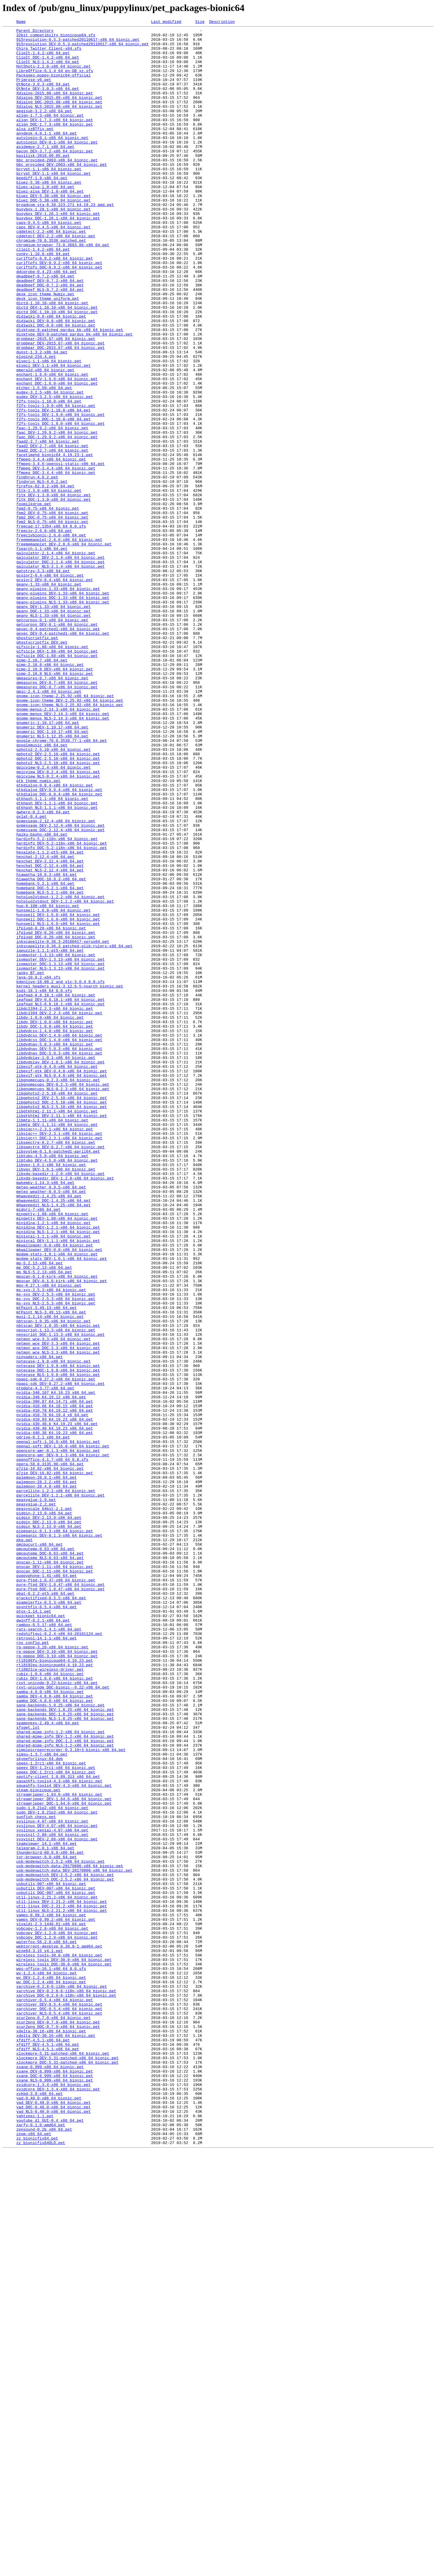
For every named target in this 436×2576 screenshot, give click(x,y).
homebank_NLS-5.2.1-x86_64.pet (50, 1066)
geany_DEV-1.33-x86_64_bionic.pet (53, 723)
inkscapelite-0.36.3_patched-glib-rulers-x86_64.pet (74, 1130)
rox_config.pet (32, 1966)
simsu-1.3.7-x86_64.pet (42, 2100)
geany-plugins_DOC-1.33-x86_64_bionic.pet (62, 712)
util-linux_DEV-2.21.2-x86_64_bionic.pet (61, 2277)
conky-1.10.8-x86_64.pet (43, 300)
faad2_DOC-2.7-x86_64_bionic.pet (52, 536)
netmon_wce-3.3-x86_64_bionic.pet (53, 1602)
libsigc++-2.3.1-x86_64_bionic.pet (54, 1350)
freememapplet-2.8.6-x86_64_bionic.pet (59, 643)
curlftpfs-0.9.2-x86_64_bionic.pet (54, 305)
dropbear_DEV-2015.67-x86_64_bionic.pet (60, 407)
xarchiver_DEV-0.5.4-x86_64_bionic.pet (59, 2400)
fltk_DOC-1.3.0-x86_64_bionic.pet (53, 594)
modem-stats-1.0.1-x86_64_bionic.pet (57, 1500)
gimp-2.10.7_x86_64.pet (42, 787)
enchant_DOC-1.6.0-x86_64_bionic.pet (57, 455)
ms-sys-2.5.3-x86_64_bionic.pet (51, 1543)
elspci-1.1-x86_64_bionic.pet (48, 428)
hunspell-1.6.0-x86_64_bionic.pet (53, 1087)
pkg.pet (24, 1843)
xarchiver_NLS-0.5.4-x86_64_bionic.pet (59, 2411)
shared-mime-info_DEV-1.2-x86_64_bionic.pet (65, 2079)
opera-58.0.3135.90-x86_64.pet (50, 1752)
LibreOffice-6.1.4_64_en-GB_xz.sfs (54, 80)
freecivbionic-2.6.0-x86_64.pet (51, 637)
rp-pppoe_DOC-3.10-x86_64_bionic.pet (57, 1982)
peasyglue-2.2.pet (36, 1800)
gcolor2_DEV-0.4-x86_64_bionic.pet (54, 691)
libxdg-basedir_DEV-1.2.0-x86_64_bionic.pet (65, 1409)
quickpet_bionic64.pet (40, 1934)
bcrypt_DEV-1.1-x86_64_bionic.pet (53, 203)
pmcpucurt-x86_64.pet (39, 1848)
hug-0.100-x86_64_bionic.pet (47, 1082)
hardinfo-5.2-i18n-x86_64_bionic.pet (57, 1002)
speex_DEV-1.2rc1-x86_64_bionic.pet (55, 2116)
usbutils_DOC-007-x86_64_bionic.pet (55, 2266)
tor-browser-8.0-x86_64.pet (46, 2223)
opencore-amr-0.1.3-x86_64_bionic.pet (58, 1736)
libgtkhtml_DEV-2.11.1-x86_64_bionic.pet (61, 1334)
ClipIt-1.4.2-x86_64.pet (43, 59)
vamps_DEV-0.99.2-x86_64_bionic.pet (55, 2299)
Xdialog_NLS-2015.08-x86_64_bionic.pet (59, 123)
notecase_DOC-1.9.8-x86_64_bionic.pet (58, 1639)
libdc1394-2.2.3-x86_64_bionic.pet (54, 1205)
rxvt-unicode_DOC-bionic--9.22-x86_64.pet (62, 2020)
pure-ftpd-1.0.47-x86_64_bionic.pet (55, 1891)
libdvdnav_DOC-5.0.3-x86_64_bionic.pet (59, 1259)
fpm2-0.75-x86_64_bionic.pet (47, 605)
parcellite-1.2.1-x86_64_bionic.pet (55, 1784)
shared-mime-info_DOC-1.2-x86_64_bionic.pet (65, 2084)
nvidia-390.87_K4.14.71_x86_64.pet (54, 1677)
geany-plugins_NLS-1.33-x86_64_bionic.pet (62, 718)
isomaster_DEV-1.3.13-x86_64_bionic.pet (60, 1146)
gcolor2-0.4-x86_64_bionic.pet (50, 686)
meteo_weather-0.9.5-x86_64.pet (51, 1425)
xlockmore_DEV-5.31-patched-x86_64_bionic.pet (67, 2465)
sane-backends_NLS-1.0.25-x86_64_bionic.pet (65, 2057)
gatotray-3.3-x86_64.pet (43, 680)
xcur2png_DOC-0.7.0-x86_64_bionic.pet (58, 2427)
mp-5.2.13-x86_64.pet (39, 1511)
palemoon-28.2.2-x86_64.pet (46, 1773)
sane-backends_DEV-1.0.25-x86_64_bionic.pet (65, 2047)
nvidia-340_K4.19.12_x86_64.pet (51, 1672)
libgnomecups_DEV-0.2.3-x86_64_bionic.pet (62, 1296)
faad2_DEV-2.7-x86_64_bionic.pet (52, 530)
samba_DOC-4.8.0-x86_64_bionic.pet (54, 2036)
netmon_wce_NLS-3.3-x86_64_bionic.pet (58, 1618)
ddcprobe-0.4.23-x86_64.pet (46, 321)
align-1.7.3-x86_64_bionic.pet (50, 134)
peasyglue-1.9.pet (36, 1795)
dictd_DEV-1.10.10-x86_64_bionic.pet (57, 364)
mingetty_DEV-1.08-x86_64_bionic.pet (57, 1457)
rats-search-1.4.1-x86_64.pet (48, 1950)
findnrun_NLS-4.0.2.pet (42, 573)
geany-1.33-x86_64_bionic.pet (48, 696)
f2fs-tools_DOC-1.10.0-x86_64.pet (53, 498)
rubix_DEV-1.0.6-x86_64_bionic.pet (54, 2009)
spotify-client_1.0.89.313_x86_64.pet (58, 2127)
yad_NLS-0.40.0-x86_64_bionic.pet (53, 2529)
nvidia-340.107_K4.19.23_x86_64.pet (55, 1666)
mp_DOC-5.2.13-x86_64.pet (44, 1516)
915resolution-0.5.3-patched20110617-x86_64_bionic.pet (77, 43)
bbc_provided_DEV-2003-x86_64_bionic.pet (61, 193)
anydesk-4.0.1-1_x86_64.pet (46, 155)
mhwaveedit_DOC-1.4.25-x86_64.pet (53, 1436)
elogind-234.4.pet (36, 423)
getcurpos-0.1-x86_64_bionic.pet (52, 739)
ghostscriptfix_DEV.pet (42, 766)
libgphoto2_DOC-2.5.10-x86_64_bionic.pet (61, 1318)
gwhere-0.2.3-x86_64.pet (43, 970)
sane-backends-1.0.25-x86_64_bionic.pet (60, 2041)
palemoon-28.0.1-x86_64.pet (46, 1768)
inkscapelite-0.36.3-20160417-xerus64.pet (62, 1125)
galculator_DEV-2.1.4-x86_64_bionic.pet (60, 664)
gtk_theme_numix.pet (38, 932)
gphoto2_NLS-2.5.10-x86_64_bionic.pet (58, 911)
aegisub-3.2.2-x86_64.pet (44, 128)
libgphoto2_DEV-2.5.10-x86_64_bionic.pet (61, 1313)
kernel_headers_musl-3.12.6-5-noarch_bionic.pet (69, 1179)
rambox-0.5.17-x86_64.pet (44, 1945)
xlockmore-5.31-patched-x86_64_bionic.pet (62, 2459)
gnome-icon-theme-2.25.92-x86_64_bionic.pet (65, 830)
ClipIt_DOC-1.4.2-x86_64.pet (47, 64)
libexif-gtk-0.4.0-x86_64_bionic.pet (57, 1275)
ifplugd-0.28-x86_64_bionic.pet (51, 1109)
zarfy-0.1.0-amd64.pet (40, 2545)
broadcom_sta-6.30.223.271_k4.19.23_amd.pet (65, 241)
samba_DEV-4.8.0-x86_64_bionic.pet (54, 2031)
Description (222, 22)
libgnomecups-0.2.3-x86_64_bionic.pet (58, 1291)
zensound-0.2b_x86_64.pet (44, 2550)
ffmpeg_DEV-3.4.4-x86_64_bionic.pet (55, 557)
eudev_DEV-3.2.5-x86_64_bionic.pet (54, 471)
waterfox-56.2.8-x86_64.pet (46, 2325)
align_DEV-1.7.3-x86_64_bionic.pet (54, 139)
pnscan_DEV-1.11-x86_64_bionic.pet (54, 1875)
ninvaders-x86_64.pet (39, 1623)
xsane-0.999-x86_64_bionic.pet (50, 2475)
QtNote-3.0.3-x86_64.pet (43, 96)
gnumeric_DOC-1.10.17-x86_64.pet (52, 873)
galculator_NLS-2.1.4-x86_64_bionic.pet (60, 675)
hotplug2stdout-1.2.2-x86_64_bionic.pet (60, 1071)
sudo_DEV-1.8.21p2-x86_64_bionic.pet (57, 2170)
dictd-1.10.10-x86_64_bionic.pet (52, 359)
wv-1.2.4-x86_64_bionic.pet (46, 2363)
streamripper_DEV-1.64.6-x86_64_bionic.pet (64, 2154)
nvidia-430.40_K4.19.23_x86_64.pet (54, 1709)
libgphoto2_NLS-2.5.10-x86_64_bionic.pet (61, 1323)
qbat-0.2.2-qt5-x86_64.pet (45, 1907)
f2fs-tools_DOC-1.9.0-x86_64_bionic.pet (60, 503)
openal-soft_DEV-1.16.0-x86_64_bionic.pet (62, 1731)
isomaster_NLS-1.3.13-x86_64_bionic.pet (60, 1157)
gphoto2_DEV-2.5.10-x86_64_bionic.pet (58, 900)
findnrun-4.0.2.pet (37, 568)
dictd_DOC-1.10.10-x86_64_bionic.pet (57, 369)
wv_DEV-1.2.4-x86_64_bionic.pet (51, 2368)
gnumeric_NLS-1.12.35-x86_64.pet (52, 878)
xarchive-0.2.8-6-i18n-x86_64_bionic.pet (61, 2379)
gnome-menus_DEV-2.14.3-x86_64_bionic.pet (62, 852)
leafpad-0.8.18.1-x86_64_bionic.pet (55, 1189)
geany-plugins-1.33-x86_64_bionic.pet (58, 702)
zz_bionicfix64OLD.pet (40, 2566)
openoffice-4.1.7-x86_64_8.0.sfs (52, 1747)
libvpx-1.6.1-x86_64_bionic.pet (51, 1393)
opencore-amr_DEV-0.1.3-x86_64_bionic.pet (62, 1741)
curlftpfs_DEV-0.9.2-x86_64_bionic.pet (59, 310)
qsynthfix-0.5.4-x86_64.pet (46, 1923)
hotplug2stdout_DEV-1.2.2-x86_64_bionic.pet (65, 1077)
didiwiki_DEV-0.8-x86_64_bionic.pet (55, 380)
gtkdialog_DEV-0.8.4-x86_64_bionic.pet (59, 943)
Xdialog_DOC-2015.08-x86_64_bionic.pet (59, 118)
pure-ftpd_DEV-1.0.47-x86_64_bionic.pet (60, 1897)
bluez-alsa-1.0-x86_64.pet (45, 219)
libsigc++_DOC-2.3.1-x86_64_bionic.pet (59, 1361)
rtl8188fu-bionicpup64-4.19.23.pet (54, 1988)
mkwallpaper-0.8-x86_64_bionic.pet (54, 1489)
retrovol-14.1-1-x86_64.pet (46, 1961)
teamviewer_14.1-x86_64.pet (46, 2207)
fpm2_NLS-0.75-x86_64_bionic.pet (52, 621)
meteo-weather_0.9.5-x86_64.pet (51, 1420)
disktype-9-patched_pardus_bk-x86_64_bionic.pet (69, 391)
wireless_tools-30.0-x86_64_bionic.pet (59, 2341)
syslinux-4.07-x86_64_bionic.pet (52, 2181)
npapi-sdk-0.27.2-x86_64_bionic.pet (55, 1650)
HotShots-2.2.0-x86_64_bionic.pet (53, 75)
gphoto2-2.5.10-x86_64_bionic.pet (53, 895)
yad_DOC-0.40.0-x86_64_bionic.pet (53, 2524)
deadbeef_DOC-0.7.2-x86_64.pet (50, 337)
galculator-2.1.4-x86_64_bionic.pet (55, 659)
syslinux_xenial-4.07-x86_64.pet (52, 2191)
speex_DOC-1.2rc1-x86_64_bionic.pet (55, 2122)
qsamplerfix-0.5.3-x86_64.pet (48, 1918)
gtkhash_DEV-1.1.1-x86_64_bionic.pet (57, 959)
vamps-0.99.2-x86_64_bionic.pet (51, 2293)
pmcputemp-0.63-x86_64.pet (45, 1854)
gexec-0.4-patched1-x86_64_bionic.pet (58, 750)
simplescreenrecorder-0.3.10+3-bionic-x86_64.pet (71, 2095)
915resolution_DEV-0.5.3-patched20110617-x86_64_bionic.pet (82, 48)
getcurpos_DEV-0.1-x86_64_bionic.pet (57, 745)
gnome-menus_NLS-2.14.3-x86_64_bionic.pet (62, 857)
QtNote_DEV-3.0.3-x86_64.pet (47, 101)
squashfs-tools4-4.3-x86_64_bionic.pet (59, 2132)
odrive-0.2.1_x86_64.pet (43, 1720)
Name (21, 22)
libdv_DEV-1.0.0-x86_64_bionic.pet (54, 1221)
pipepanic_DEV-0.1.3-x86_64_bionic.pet (59, 1838)
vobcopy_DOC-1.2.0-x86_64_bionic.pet (57, 2320)
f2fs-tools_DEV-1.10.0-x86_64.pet (53, 487)
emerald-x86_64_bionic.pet (45, 439)
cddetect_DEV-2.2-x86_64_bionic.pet (55, 278)
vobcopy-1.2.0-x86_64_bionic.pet (52, 2309)
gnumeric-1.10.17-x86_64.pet (47, 862)
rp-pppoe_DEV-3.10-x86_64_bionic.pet (57, 1977)
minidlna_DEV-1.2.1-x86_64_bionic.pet (58, 1468)
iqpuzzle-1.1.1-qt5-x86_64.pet (50, 1136)
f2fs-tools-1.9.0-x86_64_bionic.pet (55, 482)
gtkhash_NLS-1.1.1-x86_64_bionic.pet (57, 964)
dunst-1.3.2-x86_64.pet (42, 418)
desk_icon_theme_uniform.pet (47, 353)
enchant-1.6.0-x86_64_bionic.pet (52, 444)
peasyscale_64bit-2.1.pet (44, 1806)
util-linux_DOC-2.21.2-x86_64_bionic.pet (61, 2282)
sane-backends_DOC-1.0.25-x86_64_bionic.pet (65, 2052)
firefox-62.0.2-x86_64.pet (45, 578)
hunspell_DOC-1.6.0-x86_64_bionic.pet (58, 1098)
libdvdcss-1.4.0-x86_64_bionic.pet (54, 1232)
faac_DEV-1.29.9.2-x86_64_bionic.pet (57, 514)
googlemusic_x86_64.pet (42, 889)
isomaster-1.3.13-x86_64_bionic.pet (55, 1141)
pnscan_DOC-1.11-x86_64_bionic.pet (54, 1881)
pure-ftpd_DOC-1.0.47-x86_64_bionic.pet (60, 1902)
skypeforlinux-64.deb (39, 2106)
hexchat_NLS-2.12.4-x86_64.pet (50, 1039)
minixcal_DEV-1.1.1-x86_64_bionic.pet (58, 1484)
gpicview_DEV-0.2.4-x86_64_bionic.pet (58, 921)
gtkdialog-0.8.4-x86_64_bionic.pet (54, 937)
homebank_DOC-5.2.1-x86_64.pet (50, 1061)
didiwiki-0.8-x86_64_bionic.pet (51, 375)
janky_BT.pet (30, 1162)
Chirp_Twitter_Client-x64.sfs (48, 53)
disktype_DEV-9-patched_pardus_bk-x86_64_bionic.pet (74, 396)
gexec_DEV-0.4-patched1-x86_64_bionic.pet (62, 755)
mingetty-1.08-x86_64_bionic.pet (52, 1452)
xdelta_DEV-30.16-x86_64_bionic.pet (55, 2438)
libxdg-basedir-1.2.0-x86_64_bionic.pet (60, 1404)
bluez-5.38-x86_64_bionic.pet (48, 214)
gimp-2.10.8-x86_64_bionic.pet (50, 793)
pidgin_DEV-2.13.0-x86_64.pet (48, 1816)
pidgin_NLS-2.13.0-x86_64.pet (48, 1827)
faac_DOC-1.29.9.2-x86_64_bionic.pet (57, 519)
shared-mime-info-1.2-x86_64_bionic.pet (60, 2073)
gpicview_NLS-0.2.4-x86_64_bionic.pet (58, 927)
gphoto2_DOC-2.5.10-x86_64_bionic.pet (58, 905)
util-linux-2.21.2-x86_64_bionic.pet (57, 2272)
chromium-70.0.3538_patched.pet (51, 284)
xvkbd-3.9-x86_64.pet (39, 2508)
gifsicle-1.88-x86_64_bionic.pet (52, 771)
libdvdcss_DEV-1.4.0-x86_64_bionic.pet (59, 1238)
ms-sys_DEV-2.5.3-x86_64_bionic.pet (55, 1548)
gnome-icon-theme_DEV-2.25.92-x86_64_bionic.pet (69, 836)
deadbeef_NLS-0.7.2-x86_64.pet (50, 343)
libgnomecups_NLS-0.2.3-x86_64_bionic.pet (62, 1302)
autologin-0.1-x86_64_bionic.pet (52, 160)
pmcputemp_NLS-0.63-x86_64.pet (50, 1864)
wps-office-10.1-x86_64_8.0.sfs (51, 2357)
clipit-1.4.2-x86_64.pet (43, 294)
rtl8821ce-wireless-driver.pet (50, 1998)
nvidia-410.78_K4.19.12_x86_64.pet (54, 1688)
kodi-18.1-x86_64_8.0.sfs (44, 1184)
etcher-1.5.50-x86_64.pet (44, 461)
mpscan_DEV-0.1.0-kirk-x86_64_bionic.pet (61, 1532)
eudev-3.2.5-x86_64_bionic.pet (50, 466)
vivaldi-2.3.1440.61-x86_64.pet (51, 2304)
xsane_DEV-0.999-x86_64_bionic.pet (54, 2481)
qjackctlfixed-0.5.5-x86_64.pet (51, 1913)
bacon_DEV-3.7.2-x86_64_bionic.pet (54, 177)
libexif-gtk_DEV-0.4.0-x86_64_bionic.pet (61, 1280)
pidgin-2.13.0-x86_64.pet (44, 1811)
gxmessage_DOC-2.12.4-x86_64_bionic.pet (60, 991)
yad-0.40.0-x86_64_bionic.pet (48, 2513)
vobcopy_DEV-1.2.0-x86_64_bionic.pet (57, 2315)
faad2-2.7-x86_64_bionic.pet (47, 525)
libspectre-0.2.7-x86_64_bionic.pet (55, 1366)
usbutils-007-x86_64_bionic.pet (51, 2256)
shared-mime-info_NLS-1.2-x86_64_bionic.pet (65, 2090)
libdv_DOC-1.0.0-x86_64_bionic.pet (54, 1227)
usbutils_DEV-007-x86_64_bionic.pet (55, 2261)
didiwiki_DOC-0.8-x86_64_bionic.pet (55, 385)
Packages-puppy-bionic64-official (53, 85)
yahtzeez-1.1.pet (35, 2534)
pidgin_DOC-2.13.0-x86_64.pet (48, 1822)
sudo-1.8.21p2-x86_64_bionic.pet (52, 2165)
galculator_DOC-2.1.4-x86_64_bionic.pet (60, 670)
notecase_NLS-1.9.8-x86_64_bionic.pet (58, 1645)
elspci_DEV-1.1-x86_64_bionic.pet (53, 434)
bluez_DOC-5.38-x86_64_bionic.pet (53, 235)
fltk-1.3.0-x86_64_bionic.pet (48, 584)
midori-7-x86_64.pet (38, 1447)
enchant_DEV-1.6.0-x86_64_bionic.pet (57, 450)
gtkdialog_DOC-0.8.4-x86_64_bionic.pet (59, 948)
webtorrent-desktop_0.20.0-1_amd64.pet (59, 2331)
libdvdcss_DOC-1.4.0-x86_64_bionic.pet (59, 1243)
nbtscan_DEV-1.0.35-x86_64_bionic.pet (58, 1586)
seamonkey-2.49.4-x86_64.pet (47, 2063)
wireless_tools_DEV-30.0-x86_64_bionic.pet (64, 2347)
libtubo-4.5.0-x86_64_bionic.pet (52, 1382)
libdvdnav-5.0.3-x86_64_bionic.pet (54, 1248)
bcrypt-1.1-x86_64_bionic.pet (48, 198)
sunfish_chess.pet (36, 2175)
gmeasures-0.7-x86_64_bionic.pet (52, 809)
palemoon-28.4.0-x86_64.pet (46, 1779)
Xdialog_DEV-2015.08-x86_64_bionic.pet (59, 112)
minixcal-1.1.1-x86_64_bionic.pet (53, 1479)
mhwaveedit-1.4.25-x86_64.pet (48, 1430)
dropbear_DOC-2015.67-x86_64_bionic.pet (60, 412)
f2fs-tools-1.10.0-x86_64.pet (48, 477)
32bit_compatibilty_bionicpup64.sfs (55, 37)
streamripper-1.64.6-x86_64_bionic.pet (59, 2148)
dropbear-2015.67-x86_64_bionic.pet (55, 402)
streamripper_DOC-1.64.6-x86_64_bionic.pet (64, 2159)
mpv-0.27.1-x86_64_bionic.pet (48, 1538)
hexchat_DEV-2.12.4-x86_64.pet (50, 1029)
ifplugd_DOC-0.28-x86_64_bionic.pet (55, 1120)
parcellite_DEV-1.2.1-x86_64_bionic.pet (60, 1789)
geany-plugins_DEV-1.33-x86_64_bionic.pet (62, 707)
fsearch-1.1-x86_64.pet (42, 653)
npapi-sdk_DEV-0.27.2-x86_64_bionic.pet (60, 1655)
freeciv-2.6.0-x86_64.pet (44, 632)
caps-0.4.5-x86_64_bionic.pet (48, 262)
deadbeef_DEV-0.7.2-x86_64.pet (50, 332)
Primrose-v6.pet (33, 91)
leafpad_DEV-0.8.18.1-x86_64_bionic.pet (60, 1195)
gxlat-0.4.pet (31, 975)
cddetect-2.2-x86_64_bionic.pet (51, 273)
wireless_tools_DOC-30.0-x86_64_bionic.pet (64, 2352)
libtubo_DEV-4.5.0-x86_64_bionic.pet (57, 1388)
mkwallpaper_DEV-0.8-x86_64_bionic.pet (59, 1495)
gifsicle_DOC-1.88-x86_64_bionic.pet (57, 782)
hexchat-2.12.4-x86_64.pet (45, 1023)
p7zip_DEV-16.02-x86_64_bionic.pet (54, 1763)
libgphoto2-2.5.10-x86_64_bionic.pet (57, 1307)
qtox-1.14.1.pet (33, 1929)
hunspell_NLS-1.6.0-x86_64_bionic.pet (58, 1104)
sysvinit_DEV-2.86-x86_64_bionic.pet (57, 2202)
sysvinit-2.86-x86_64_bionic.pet (52, 2197)
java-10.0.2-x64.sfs (38, 1168)
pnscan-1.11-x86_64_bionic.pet (50, 1870)
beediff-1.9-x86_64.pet (42, 209)
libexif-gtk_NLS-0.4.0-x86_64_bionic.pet (61, 1286)
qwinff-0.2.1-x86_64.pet (43, 1939)
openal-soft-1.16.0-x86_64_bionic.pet (58, 1725)
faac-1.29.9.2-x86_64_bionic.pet (52, 509)
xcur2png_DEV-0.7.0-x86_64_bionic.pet (58, 2422)
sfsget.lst (28, 2068)
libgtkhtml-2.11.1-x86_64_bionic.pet (57, 1329)
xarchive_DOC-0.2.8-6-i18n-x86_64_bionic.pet (66, 2390)
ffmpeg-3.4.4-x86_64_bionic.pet (51, 546)
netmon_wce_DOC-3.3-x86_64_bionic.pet (58, 1613)
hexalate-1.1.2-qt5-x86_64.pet (50, 1018)
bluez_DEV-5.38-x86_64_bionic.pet (53, 230)
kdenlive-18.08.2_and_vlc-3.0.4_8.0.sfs (60, 1173)
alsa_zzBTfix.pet (35, 150)
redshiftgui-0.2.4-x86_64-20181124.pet (59, 1956)
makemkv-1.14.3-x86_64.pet (45, 1414)
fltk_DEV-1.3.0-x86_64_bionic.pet (53, 589)
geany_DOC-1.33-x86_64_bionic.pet (53, 728)
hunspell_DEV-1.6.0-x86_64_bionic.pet (58, 1093)
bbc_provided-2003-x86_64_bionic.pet (57, 187)
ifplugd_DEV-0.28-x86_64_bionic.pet (55, 1114)
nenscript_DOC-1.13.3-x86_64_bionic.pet (60, 1597)
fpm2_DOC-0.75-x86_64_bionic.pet (52, 616)
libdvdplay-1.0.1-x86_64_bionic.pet (55, 1264)
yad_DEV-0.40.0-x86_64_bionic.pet (53, 2518)
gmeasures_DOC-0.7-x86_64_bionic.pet (57, 820)
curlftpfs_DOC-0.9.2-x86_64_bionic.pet (59, 316)
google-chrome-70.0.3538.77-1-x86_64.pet (61, 884)
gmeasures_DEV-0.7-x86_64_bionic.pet (57, 814)
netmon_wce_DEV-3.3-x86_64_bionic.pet (58, 1607)
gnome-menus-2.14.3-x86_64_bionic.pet (58, 846)
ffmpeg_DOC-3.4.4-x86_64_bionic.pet (55, 562)
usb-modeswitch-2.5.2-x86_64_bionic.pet (60, 2229)
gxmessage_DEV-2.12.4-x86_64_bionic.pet (60, 986)
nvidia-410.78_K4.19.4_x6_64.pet (52, 1693)
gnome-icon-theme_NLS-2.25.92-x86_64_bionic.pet (69, 841)
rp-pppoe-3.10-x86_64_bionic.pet (52, 1972)
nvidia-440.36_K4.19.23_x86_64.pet (54, 1714)
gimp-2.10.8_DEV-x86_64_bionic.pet (54, 798)
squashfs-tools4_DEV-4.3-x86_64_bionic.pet (64, 2138)
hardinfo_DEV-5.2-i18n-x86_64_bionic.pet (61, 1007)
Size (199, 22)
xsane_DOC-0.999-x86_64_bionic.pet (54, 2486)
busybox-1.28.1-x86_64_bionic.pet (53, 246)
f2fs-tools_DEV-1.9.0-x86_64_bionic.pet (60, 493)
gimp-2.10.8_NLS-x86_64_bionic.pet (54, 803)
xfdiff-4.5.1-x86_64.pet (43, 2443)
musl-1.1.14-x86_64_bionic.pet (50, 1575)
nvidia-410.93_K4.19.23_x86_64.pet (54, 1698)
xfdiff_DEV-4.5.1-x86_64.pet (47, 2449)
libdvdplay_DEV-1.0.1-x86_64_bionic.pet (60, 1270)
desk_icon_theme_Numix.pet (45, 348)
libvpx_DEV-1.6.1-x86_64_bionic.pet (55, 1398)
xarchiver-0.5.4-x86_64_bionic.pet (54, 2395)
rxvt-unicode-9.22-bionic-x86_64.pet (57, 2015)
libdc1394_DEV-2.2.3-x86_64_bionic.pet (59, 1211)
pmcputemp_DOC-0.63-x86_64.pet (50, 1859)
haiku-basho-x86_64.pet (42, 996)
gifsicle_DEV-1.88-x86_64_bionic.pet (57, 777)
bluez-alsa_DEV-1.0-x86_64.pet (50, 225)
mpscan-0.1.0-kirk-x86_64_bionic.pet (57, 1527)
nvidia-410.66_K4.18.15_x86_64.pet (54, 1682)
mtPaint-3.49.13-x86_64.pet (46, 1564)
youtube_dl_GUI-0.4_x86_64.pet (50, 2540)
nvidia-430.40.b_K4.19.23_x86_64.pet (57, 1704)
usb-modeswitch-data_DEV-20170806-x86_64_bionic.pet (74, 2240)
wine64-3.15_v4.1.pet (39, 2336)
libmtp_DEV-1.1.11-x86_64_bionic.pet (57, 1345)
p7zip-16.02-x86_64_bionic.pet (50, 1757)
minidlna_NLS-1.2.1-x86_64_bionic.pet (58, 1473)
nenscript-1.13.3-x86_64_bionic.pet (55, 1591)
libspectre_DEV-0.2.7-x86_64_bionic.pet (60, 1371)
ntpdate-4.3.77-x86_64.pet (45, 1661)
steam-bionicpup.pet (38, 2143)
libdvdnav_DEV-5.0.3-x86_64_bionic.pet (59, 1254)
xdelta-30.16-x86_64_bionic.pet (51, 2432)
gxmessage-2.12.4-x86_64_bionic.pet (55, 980)
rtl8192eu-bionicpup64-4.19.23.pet (54, 1993)
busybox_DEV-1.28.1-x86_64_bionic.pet (58, 252)
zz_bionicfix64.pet (37, 2561)
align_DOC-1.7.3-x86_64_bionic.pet (54, 144)
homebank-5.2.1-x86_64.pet (45, 1055)
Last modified (166, 22)
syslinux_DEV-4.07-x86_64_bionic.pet (57, 2186)
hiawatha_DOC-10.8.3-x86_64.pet (51, 1050)
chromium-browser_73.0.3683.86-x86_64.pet (62, 289)
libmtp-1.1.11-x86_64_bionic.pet (52, 1339)
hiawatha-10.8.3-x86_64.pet (46, 1045)
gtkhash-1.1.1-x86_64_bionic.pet (52, 954)
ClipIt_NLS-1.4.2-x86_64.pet (47, 69)
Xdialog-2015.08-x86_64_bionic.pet (54, 107)
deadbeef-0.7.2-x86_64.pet (45, 327)
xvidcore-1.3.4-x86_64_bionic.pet (53, 2497)
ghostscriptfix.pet (37, 761)
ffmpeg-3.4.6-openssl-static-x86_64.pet (60, 552)
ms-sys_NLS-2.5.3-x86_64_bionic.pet (55, 1559)
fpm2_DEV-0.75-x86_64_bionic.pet (52, 611)
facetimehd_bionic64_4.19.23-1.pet (54, 541)
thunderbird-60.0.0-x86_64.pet (50, 2218)
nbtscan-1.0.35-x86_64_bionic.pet (53, 1580)
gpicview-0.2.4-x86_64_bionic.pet (53, 916)
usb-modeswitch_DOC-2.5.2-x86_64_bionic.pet (65, 2250)
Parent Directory (35, 32)
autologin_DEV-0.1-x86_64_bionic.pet (57, 166)
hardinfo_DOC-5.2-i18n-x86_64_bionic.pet (61, 1012)
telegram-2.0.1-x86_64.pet (45, 2213)
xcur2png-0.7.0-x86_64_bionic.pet (53, 2416)
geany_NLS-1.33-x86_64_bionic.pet (53, 734)
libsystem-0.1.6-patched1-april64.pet (58, 1377)
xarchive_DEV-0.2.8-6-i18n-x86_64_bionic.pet (66, 2384)
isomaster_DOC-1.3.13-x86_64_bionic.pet (60, 1152)
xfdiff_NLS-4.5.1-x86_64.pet (47, 2454)
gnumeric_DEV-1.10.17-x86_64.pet (52, 868)
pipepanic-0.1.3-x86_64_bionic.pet (54, 1832)
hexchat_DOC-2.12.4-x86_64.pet (50, 1034)
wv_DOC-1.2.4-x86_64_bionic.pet (51, 2374)
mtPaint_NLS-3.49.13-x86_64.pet (51, 1570)
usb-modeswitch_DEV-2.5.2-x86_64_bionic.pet (65, 2245)
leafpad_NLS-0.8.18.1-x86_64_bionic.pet (60, 1200)
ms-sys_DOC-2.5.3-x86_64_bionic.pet (55, 1554)
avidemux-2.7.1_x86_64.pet (45, 171)
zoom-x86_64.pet (33, 2556)
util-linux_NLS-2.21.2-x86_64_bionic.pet (61, 2288)
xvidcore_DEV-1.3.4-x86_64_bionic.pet (58, 2502)
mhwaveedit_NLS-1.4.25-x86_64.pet (53, 1441)
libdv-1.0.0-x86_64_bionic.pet (50, 1216)
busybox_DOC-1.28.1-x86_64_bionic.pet (58, 257)
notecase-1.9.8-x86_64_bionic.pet (53, 1629)
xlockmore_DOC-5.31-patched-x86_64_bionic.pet (67, 2470)
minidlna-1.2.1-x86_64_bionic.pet (53, 1463)
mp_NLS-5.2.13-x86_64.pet (44, 1522)
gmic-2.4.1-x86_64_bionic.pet (48, 825)
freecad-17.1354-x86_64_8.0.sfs (51, 627)
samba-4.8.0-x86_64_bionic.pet (50, 2025)
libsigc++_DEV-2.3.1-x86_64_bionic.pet (59, 1355)
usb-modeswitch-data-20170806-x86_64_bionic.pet (69, 2234)
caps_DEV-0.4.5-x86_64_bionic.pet (53, 268)
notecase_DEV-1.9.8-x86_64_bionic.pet (58, 1634)
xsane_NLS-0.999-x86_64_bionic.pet (54, 2491)
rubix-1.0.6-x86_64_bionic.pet (50, 2004)
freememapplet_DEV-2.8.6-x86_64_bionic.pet (64, 648)
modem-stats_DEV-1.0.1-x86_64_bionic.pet (61, 1505)
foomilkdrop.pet (33, 600)
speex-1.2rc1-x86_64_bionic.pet (51, 2111)
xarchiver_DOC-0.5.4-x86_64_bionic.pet (59, 2406)
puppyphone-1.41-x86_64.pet (46, 1886)
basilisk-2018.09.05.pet (43, 182)
